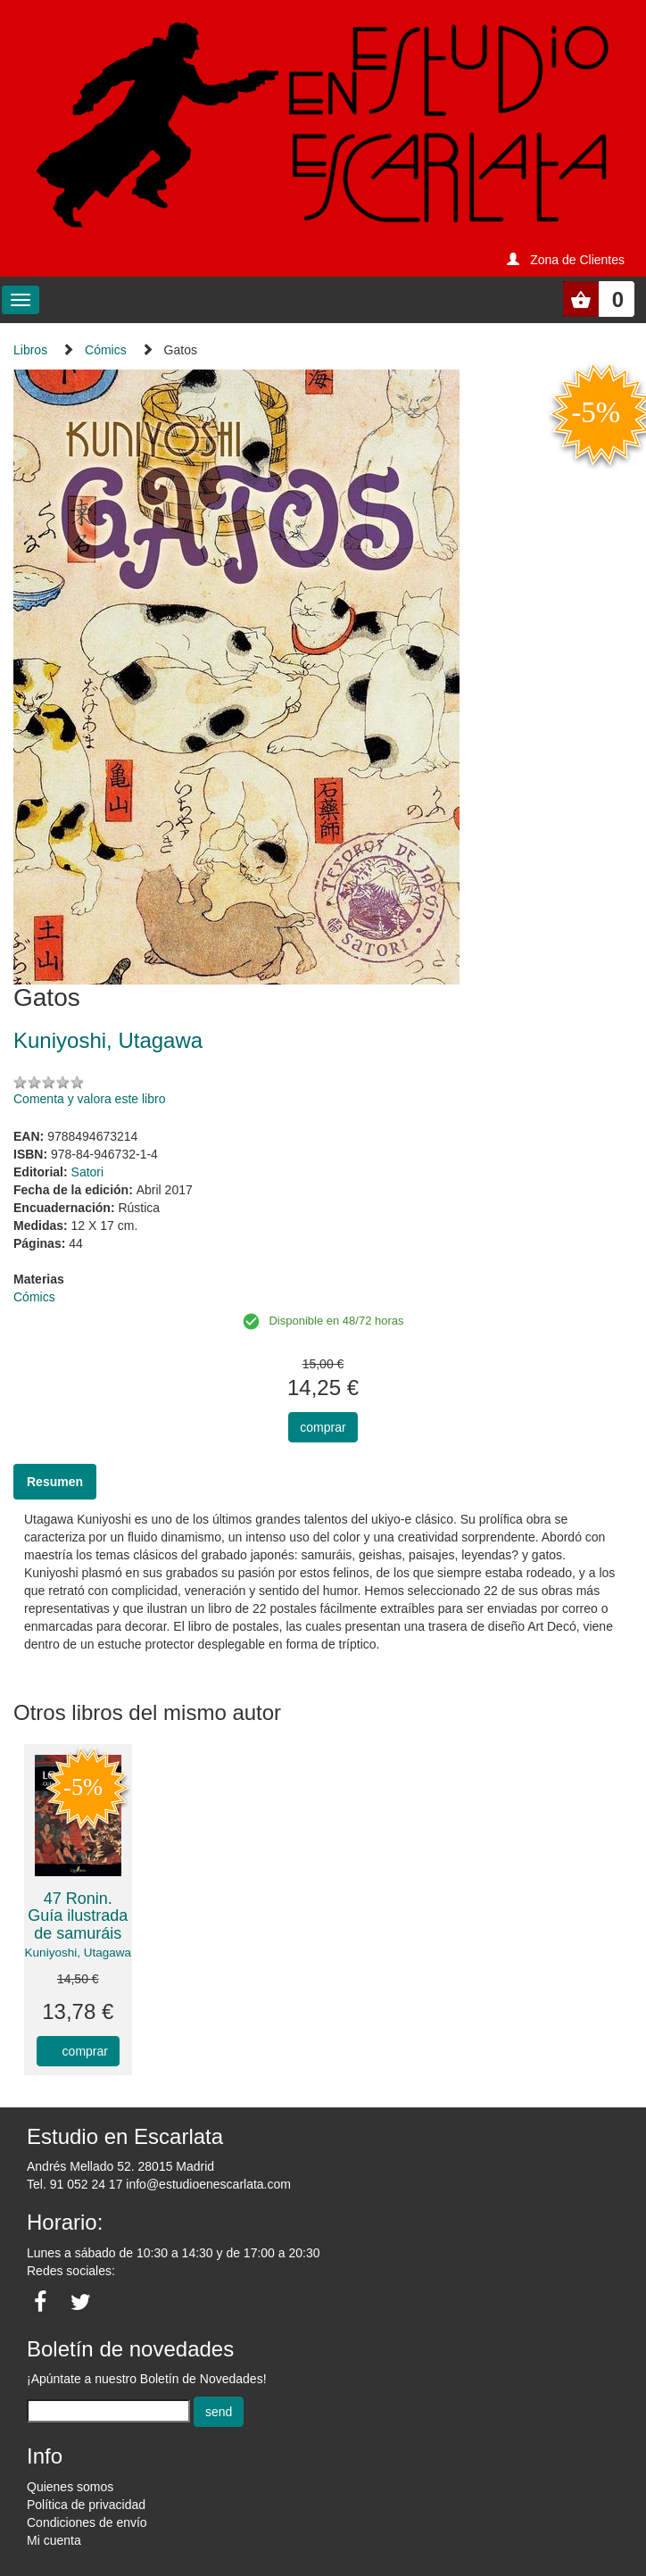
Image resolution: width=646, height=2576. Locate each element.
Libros (30, 350)
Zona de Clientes (577, 260)
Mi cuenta (54, 2540)
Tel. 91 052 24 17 (74, 2184)
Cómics (106, 350)
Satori (87, 1172)
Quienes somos (70, 2487)
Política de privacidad (86, 2504)
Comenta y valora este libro (89, 1099)
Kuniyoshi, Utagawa (78, 1952)
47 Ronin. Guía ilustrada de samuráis (78, 1916)
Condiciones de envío (87, 2522)
